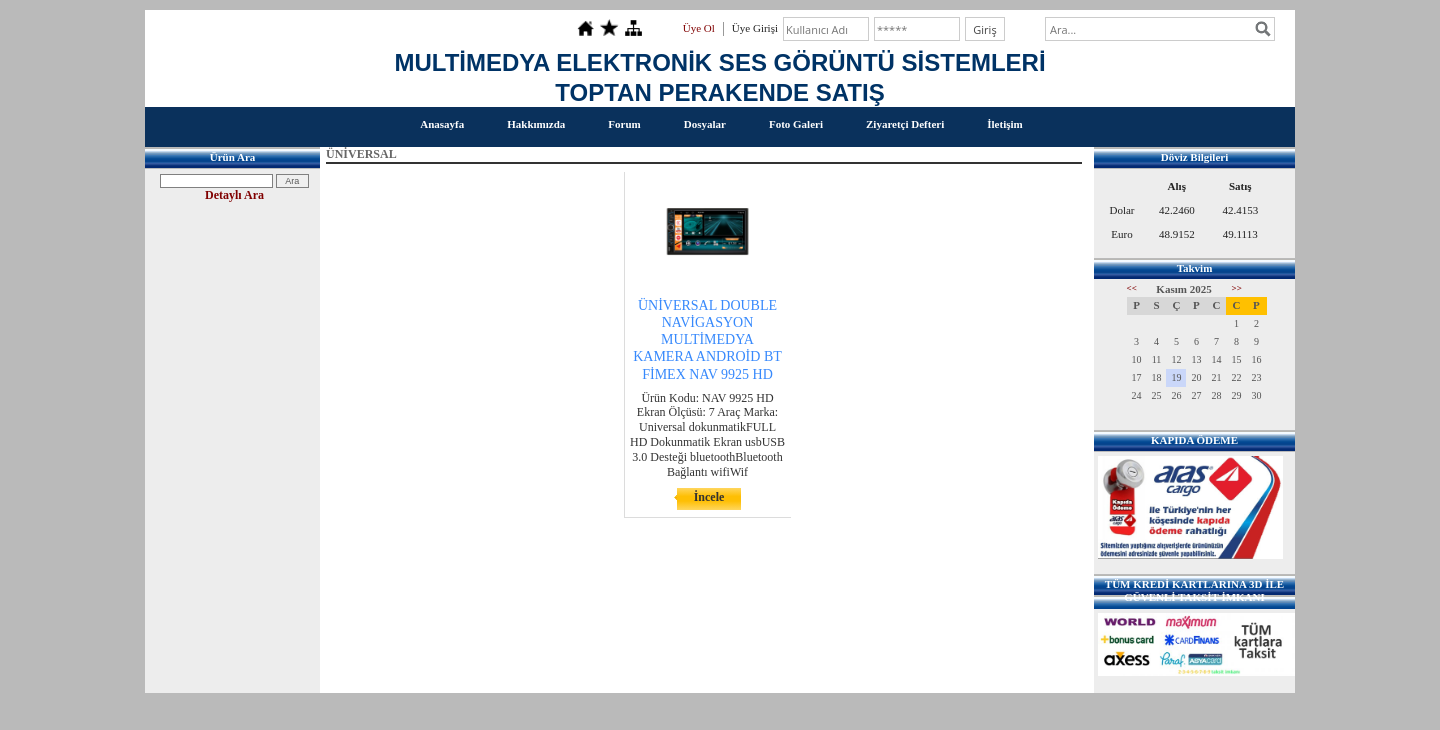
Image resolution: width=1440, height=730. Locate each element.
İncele (709, 497)
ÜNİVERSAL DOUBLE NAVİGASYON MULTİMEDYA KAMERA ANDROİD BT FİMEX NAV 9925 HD (707, 340)
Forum (624, 124)
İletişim (1004, 124)
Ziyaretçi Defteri (905, 124)
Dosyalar (705, 124)
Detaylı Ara (234, 195)
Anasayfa (442, 124)
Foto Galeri (796, 124)
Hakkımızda (536, 124)
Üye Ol (699, 28)
